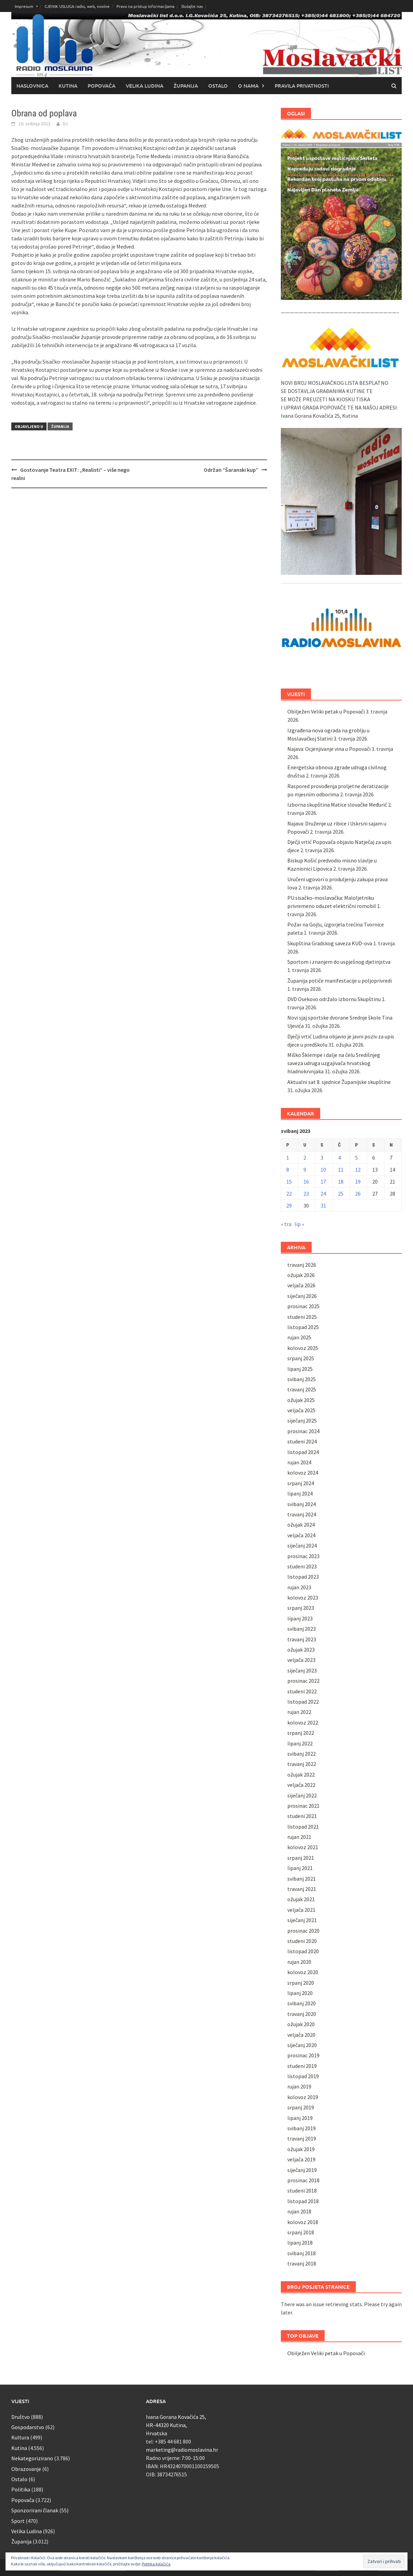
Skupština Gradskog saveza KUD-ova (329, 943)
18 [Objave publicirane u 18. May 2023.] (340, 1181)
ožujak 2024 (301, 1524)
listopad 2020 (303, 1951)
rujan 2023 (299, 1587)
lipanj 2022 (300, 1743)
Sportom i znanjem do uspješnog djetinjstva (338, 961)
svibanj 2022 (301, 1753)
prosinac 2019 (303, 2055)
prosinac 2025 (303, 1306)
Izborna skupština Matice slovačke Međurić (337, 804)
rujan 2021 (299, 1836)
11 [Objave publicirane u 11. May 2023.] (340, 1169)
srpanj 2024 (300, 1483)
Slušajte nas (192, 6)
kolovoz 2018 (302, 2222)
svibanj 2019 (301, 2128)
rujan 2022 (299, 1711)
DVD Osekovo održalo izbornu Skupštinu (334, 999)
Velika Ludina (144, 85)
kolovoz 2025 (302, 1347)
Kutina (68, 85)
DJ (65, 124)
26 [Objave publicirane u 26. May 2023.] (358, 1193)
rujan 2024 (299, 1462)
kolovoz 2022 (302, 1722)
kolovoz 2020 (302, 1972)
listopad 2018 (303, 2201)
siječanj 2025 (302, 1420)
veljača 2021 (301, 1909)
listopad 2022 (303, 1701)
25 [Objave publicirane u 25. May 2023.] (340, 1193)
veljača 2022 (301, 1784)
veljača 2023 (301, 1659)
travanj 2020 (301, 2013)
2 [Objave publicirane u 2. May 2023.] (304, 1157)
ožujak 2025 (301, 1400)
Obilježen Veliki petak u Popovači (326, 711)
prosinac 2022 (303, 1680)
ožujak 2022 (301, 1774)
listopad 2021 (303, 1826)
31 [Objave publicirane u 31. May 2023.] (323, 1205)
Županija (186, 85)
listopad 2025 (303, 1327)
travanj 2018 (301, 2263)
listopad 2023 (303, 1576)
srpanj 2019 (300, 2107)
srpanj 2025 (300, 1358)
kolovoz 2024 (302, 1472)
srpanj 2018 (300, 2232)
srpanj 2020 (300, 1982)
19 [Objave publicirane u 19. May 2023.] (358, 1181)
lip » (299, 1224)
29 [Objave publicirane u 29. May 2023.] (289, 1205)
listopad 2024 (303, 1452)
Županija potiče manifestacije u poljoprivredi (339, 980)
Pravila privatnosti (302, 85)
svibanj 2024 (301, 1504)
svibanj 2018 (301, 2253)
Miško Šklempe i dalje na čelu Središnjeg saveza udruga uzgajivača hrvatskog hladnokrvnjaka (333, 1063)
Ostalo (218, 85)
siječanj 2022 (302, 1795)
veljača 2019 (301, 2159)
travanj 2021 (301, 1888)
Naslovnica (32, 85)
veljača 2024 (301, 1535)
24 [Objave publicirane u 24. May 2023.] (323, 1193)
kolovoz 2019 (302, 2097)
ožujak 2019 (301, 2149)
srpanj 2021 (300, 1857)
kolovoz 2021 (302, 1847)
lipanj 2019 (300, 2117)
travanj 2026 (301, 1264)
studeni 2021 (302, 1816)
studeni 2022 (302, 1691)
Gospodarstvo (27, 2427)
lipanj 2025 (300, 1368)
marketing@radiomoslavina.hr (182, 2449)
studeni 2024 (302, 1441)
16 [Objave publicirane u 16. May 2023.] (306, 1181)
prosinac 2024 (303, 1431)
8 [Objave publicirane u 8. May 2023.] (287, 1169)
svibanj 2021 (301, 1878)
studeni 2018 (302, 2190)
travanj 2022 (301, 1763)
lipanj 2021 (300, 1868)
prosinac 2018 (303, 2180)
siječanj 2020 (302, 2045)
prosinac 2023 (303, 1556)
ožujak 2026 (301, 1275)
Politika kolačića (156, 2563)
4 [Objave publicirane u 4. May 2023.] (339, 1157)
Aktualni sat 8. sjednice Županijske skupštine (339, 1081)
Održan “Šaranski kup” (231, 469)
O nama (248, 85)
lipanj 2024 (300, 1493)
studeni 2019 (302, 2065)
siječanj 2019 (302, 2170)
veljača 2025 (301, 1410)
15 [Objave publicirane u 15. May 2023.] (289, 1181)
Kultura (20, 2437)
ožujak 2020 (301, 2024)
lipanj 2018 (300, 2242)
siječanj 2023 (302, 1670)
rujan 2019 (299, 2086)
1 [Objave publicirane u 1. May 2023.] (287, 1157)
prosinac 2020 (303, 1930)
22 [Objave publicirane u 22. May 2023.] (289, 1193)
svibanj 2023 (301, 1628)
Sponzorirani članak (34, 2510)
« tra (286, 1224)
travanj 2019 (301, 2138)
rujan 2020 (299, 1961)
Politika (20, 2489)
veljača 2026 (301, 1285)
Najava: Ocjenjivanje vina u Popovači (329, 748)
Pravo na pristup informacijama (145, 6)
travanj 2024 (301, 1514)
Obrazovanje (26, 2468)
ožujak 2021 (301, 1899)
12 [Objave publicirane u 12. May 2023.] (358, 1169)
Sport (18, 2520)
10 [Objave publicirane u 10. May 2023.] (323, 1169)
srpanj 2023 (300, 1607)
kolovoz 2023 (302, 1597)
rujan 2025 (299, 1337)
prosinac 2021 (303, 1805)
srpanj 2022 (300, 1732)
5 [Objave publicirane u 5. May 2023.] (356, 1157)
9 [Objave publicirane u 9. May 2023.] (304, 1169)
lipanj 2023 (300, 1618)
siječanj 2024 (302, 1545)
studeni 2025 (302, 1316)
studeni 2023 (302, 1566)
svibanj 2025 (301, 1379)
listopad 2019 (303, 2076)
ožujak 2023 (301, 1649)
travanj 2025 (301, 1389)
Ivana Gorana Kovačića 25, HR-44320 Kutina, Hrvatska (176, 2425)
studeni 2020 (302, 1940)
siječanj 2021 (302, 1920)
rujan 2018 (299, 2211)
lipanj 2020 (300, 1993)
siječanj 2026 (302, 1295)
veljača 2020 (301, 2034)
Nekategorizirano (32, 2458)
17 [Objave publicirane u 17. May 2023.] (323, 1181)
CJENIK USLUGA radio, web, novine (77, 6)
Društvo (20, 2416)
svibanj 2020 (301, 2003)
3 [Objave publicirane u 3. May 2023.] (322, 1157)
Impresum (24, 6)
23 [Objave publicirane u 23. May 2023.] (306, 1193)
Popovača (101, 85)
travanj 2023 (301, 1639)
